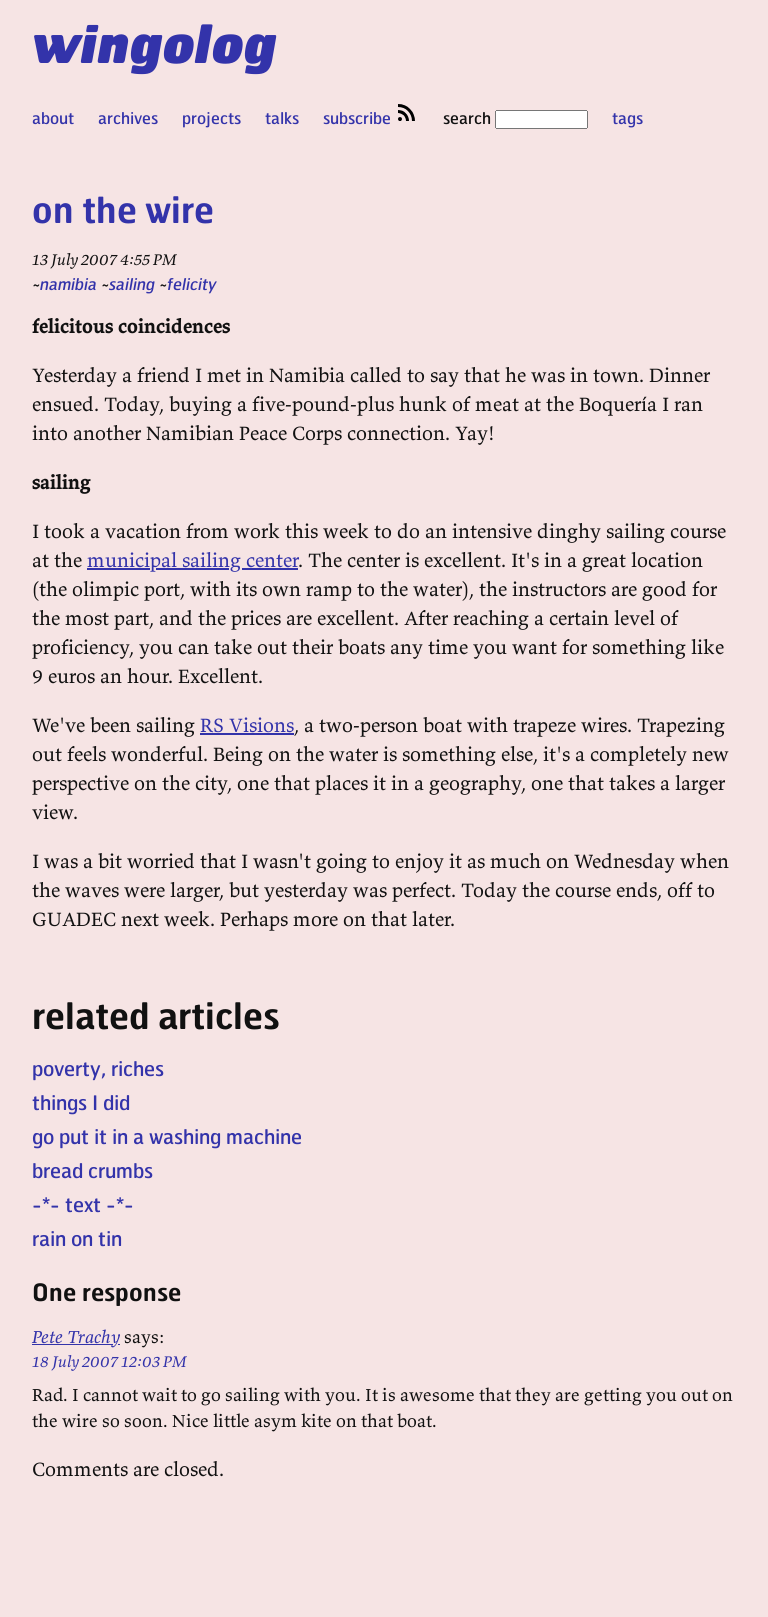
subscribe (371, 117)
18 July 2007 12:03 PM (109, 1361)
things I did (81, 1102)
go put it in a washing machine (167, 1136)
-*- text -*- (83, 1204)
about (53, 117)
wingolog (154, 42)
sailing (132, 283)
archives (128, 117)
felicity (191, 283)
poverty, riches (98, 1068)
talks (282, 117)
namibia (68, 283)
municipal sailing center (192, 559)
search (515, 117)
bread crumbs (92, 1170)
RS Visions (247, 724)
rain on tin (77, 1238)
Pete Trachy (76, 1336)
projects (211, 117)
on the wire (123, 208)
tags (627, 117)
